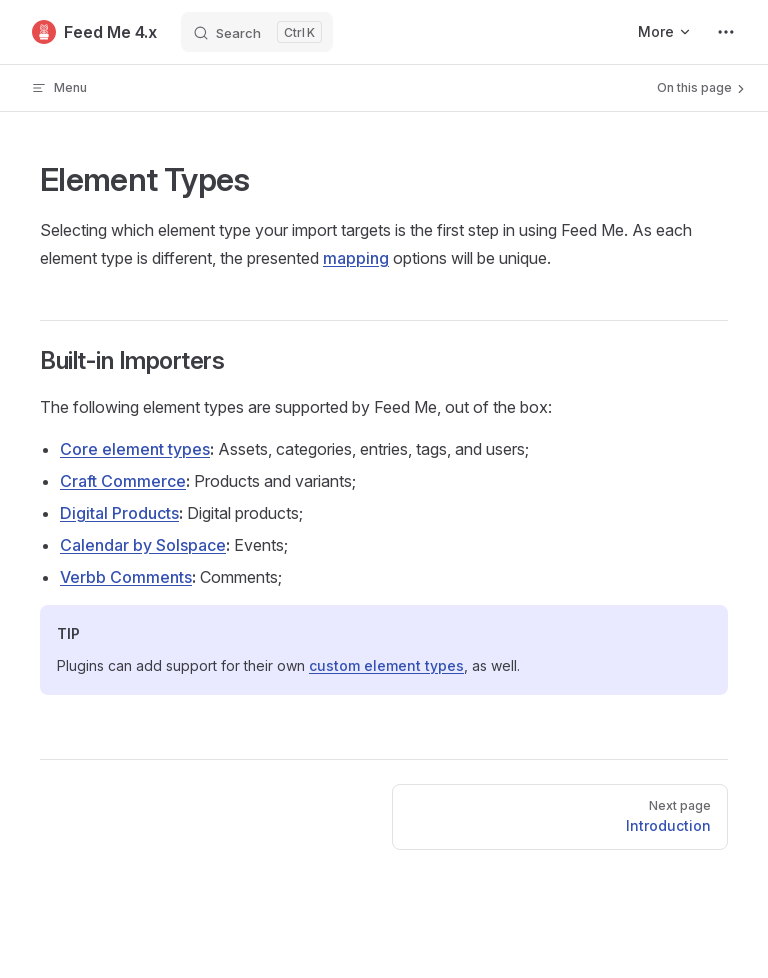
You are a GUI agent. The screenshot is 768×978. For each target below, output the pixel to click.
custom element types (386, 665)
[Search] (257, 32)
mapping (356, 258)
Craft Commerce (123, 481)
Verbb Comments (126, 577)
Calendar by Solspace (143, 545)
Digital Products (119, 513)
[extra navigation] (726, 32)
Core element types (135, 449)
